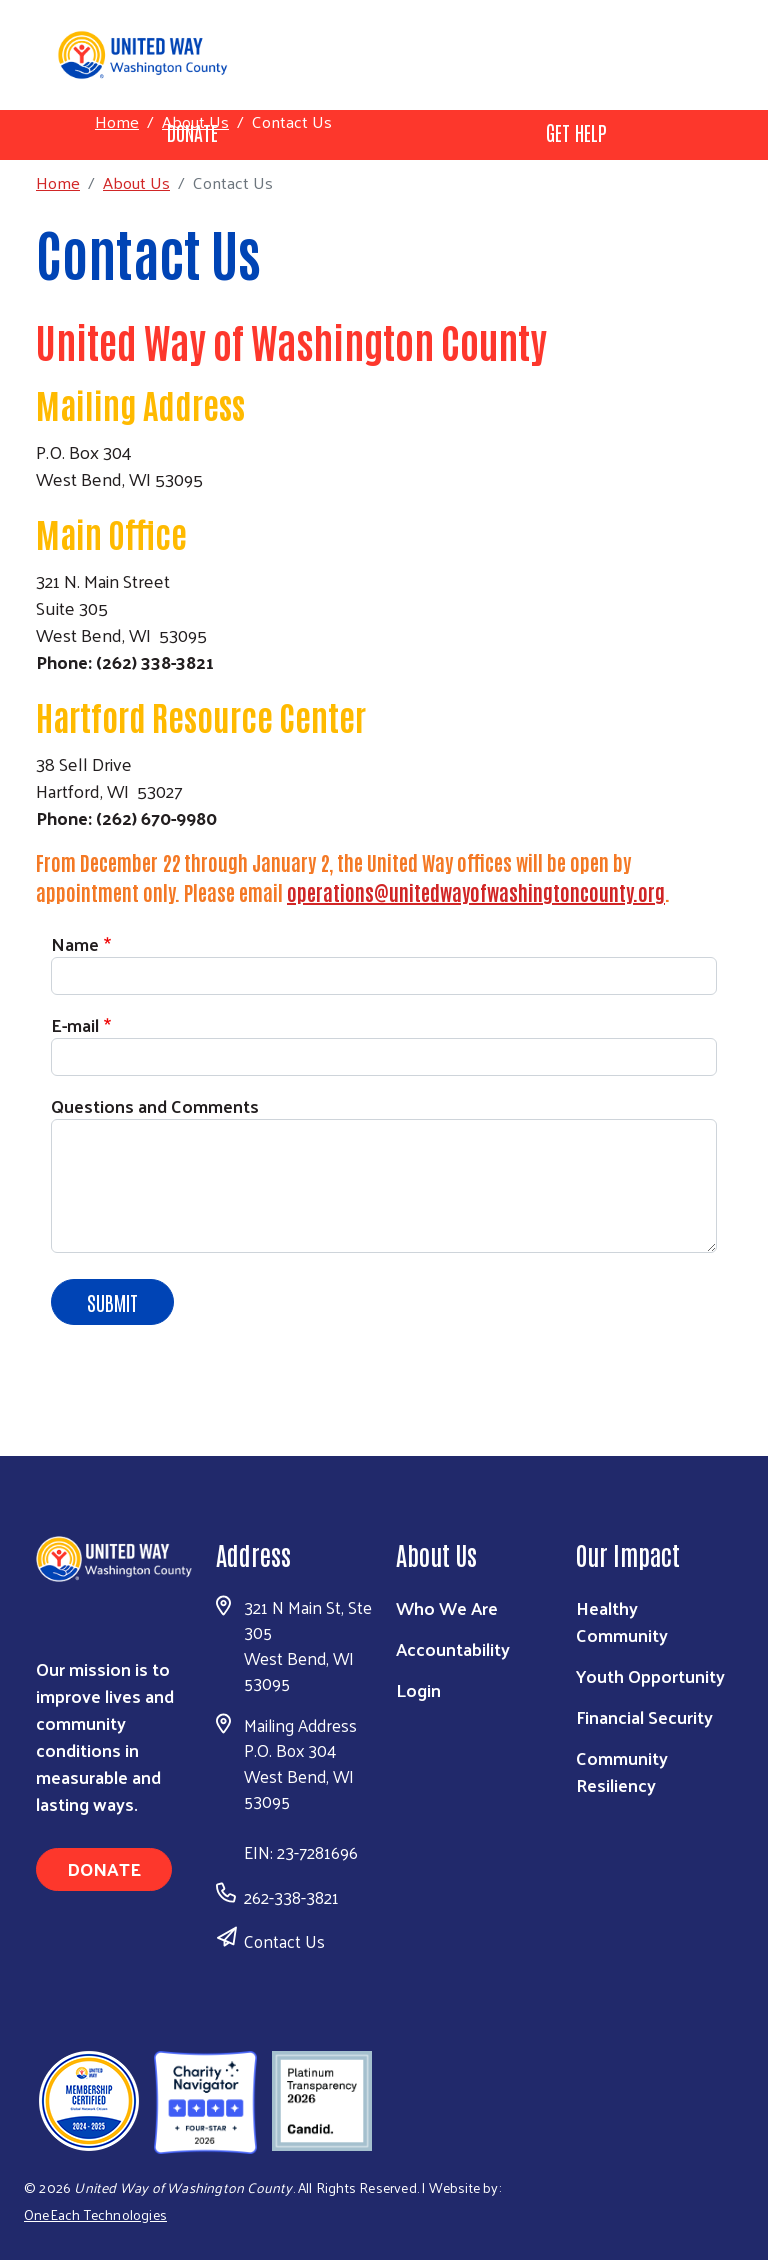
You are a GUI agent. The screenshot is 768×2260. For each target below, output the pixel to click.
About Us (195, 121)
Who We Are (447, 1607)
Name (75, 943)
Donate (104, 1868)
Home (117, 121)
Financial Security (644, 1716)
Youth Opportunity (650, 1675)
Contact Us (284, 1941)
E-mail (75, 1024)
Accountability (453, 1648)
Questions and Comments (155, 1105)
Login (418, 1689)
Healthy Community (622, 1621)
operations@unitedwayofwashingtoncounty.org (476, 892)
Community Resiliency (622, 1771)
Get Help (576, 132)
